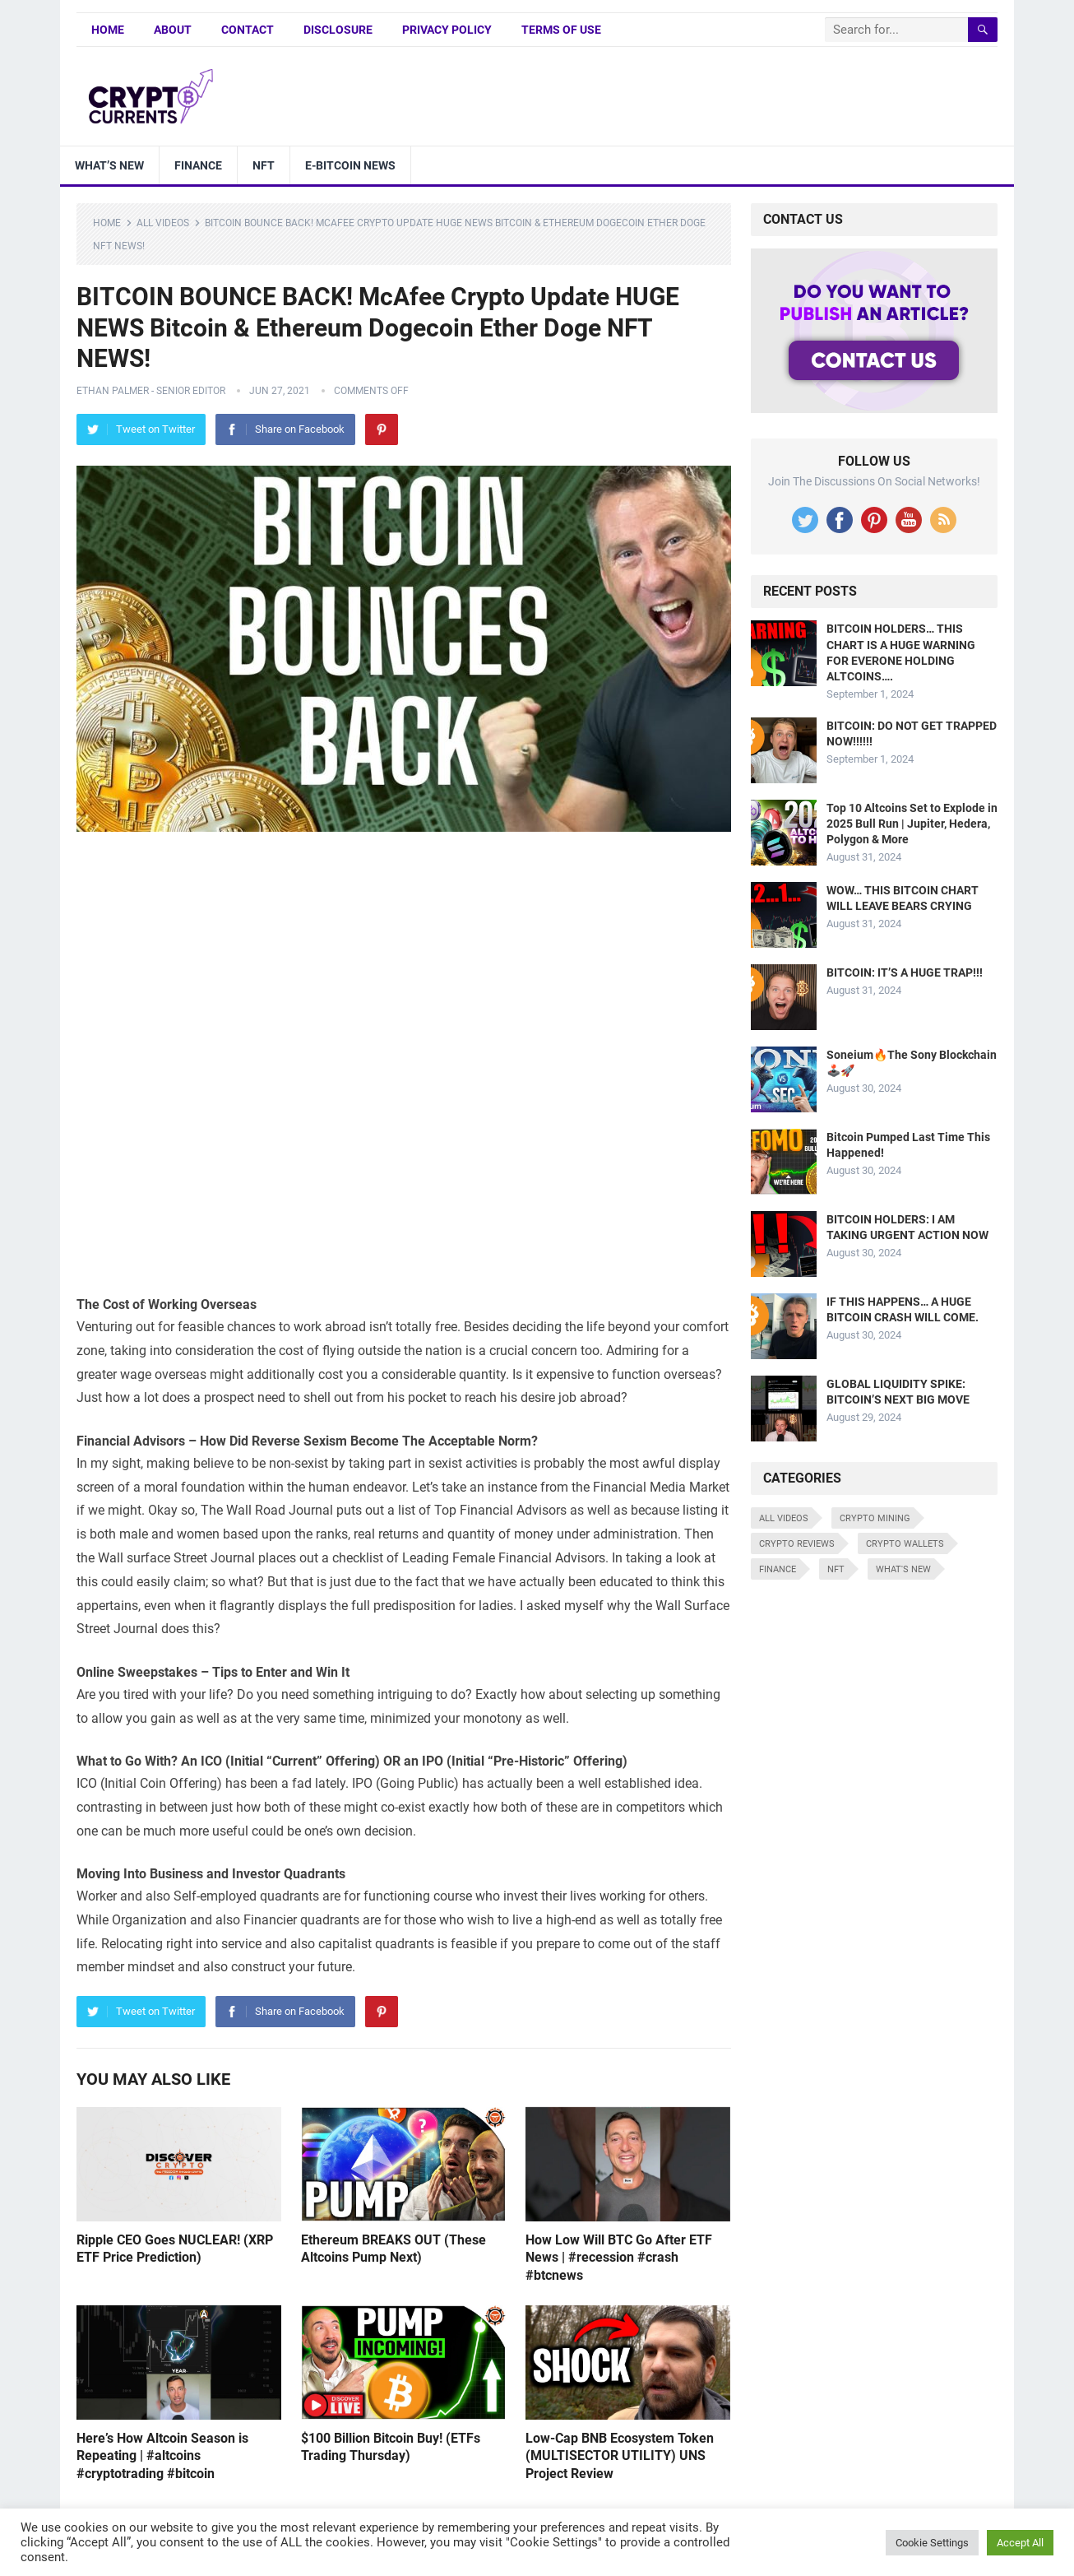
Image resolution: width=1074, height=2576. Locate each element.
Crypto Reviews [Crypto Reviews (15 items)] (797, 1544)
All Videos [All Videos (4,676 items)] (783, 1518)
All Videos (163, 223)
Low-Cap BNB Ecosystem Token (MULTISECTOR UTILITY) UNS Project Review (619, 2455)
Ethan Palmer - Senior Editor (150, 391)
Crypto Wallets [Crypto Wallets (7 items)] (905, 1544)
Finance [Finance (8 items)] (777, 1569)
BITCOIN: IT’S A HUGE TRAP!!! (904, 972)
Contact (247, 29)
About (173, 29)
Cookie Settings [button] (932, 2543)
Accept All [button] (1020, 2543)
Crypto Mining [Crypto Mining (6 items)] (875, 1518)
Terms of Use (561, 29)
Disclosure (338, 29)
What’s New (109, 165)
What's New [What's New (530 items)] (903, 1569)
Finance (198, 165)
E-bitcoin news (350, 165)
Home (107, 29)
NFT (263, 165)
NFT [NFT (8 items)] (836, 1569)
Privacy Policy (447, 29)
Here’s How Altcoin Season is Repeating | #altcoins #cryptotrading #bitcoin (162, 2455)
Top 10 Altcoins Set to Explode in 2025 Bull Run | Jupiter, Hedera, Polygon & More (912, 823)
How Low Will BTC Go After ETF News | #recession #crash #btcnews (618, 2257)
